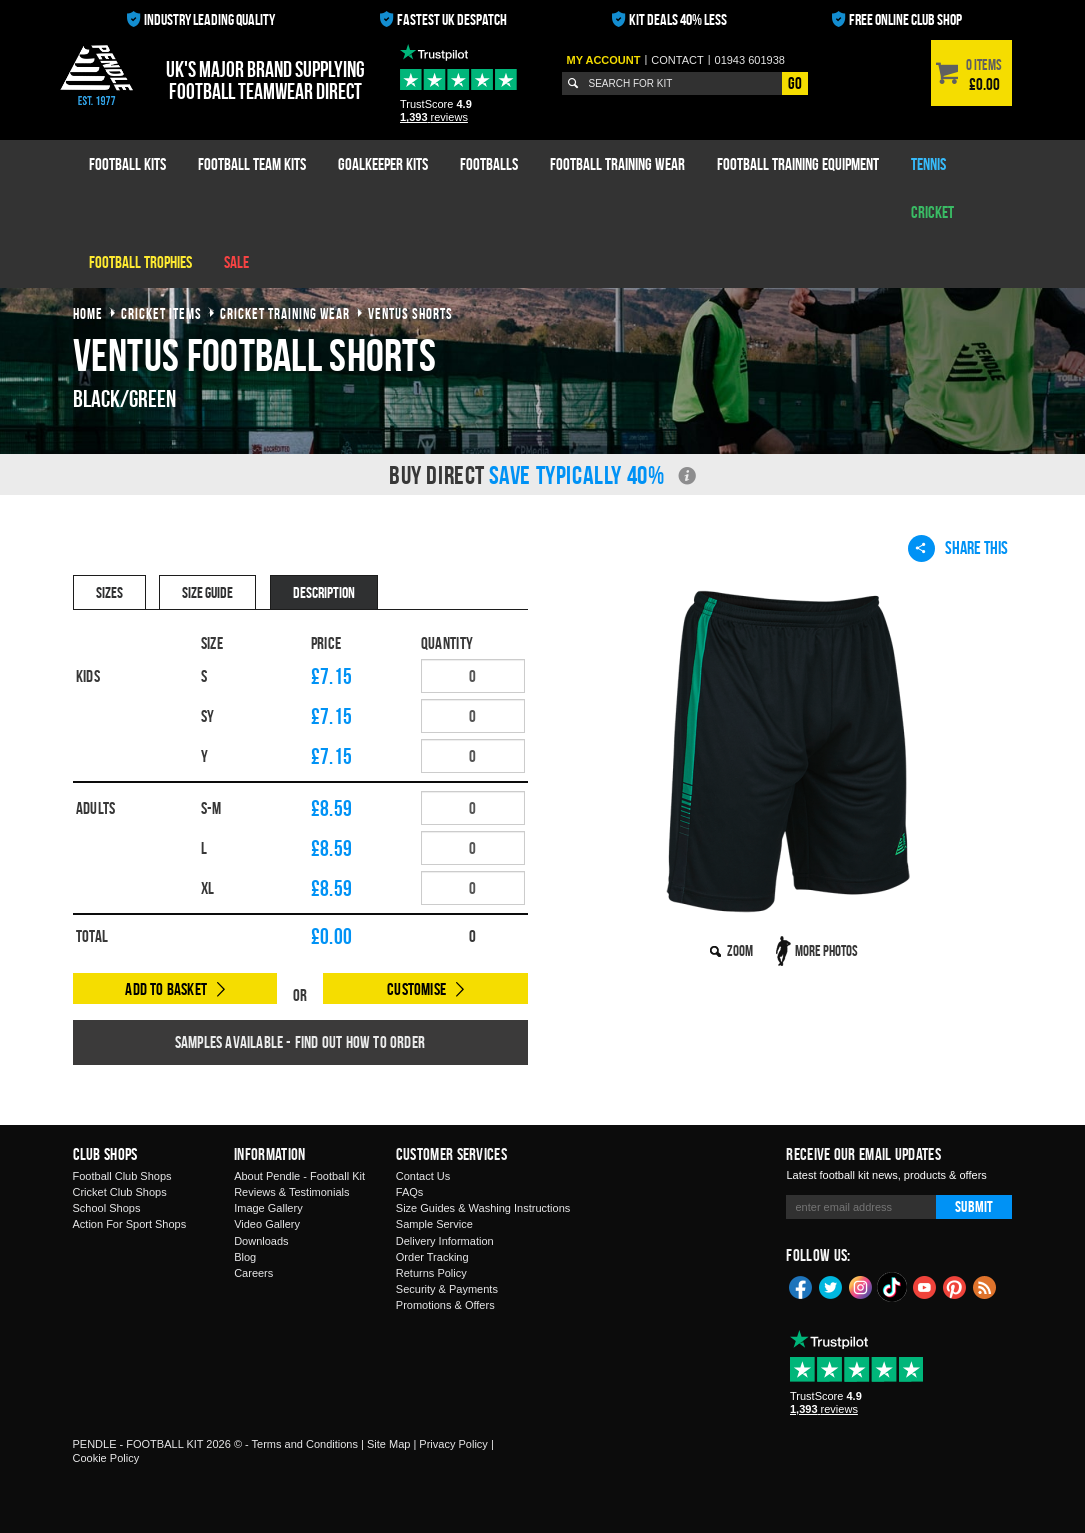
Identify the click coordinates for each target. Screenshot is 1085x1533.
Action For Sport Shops (130, 1224)
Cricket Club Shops (120, 1192)
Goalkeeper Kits (383, 164)
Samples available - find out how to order (300, 1042)
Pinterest (955, 1286)
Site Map (388, 1444)
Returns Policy (431, 1273)
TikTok (893, 1287)
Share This (958, 548)
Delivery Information (445, 1241)
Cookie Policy (106, 1458)
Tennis (928, 164)
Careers (253, 1273)
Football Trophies (140, 262)
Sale (236, 262)
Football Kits (127, 164)
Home (88, 313)
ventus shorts (410, 313)
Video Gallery (267, 1224)
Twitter (831, 1286)
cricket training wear (285, 313)
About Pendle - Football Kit (299, 1176)
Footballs (489, 164)
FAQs (410, 1192)
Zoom (740, 950)
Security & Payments (447, 1289)
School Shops (107, 1208)
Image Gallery (268, 1208)
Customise (416, 989)
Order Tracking (432, 1257)
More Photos (826, 950)
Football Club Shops (122, 1176)
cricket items (161, 313)
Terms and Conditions (305, 1444)
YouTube (925, 1286)
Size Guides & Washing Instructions (483, 1208)
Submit (974, 1206)
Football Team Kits (252, 164)
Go (795, 83)
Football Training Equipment (798, 164)
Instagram (861, 1286)
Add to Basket (166, 989)
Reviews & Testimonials (291, 1192)
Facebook (801, 1286)
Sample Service (434, 1224)
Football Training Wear (617, 164)
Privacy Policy (453, 1444)
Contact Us (423, 1176)
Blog (245, 1257)
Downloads (261, 1241)
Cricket (932, 212)
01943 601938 (750, 60)
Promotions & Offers (445, 1305)
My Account (603, 60)
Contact (677, 60)
